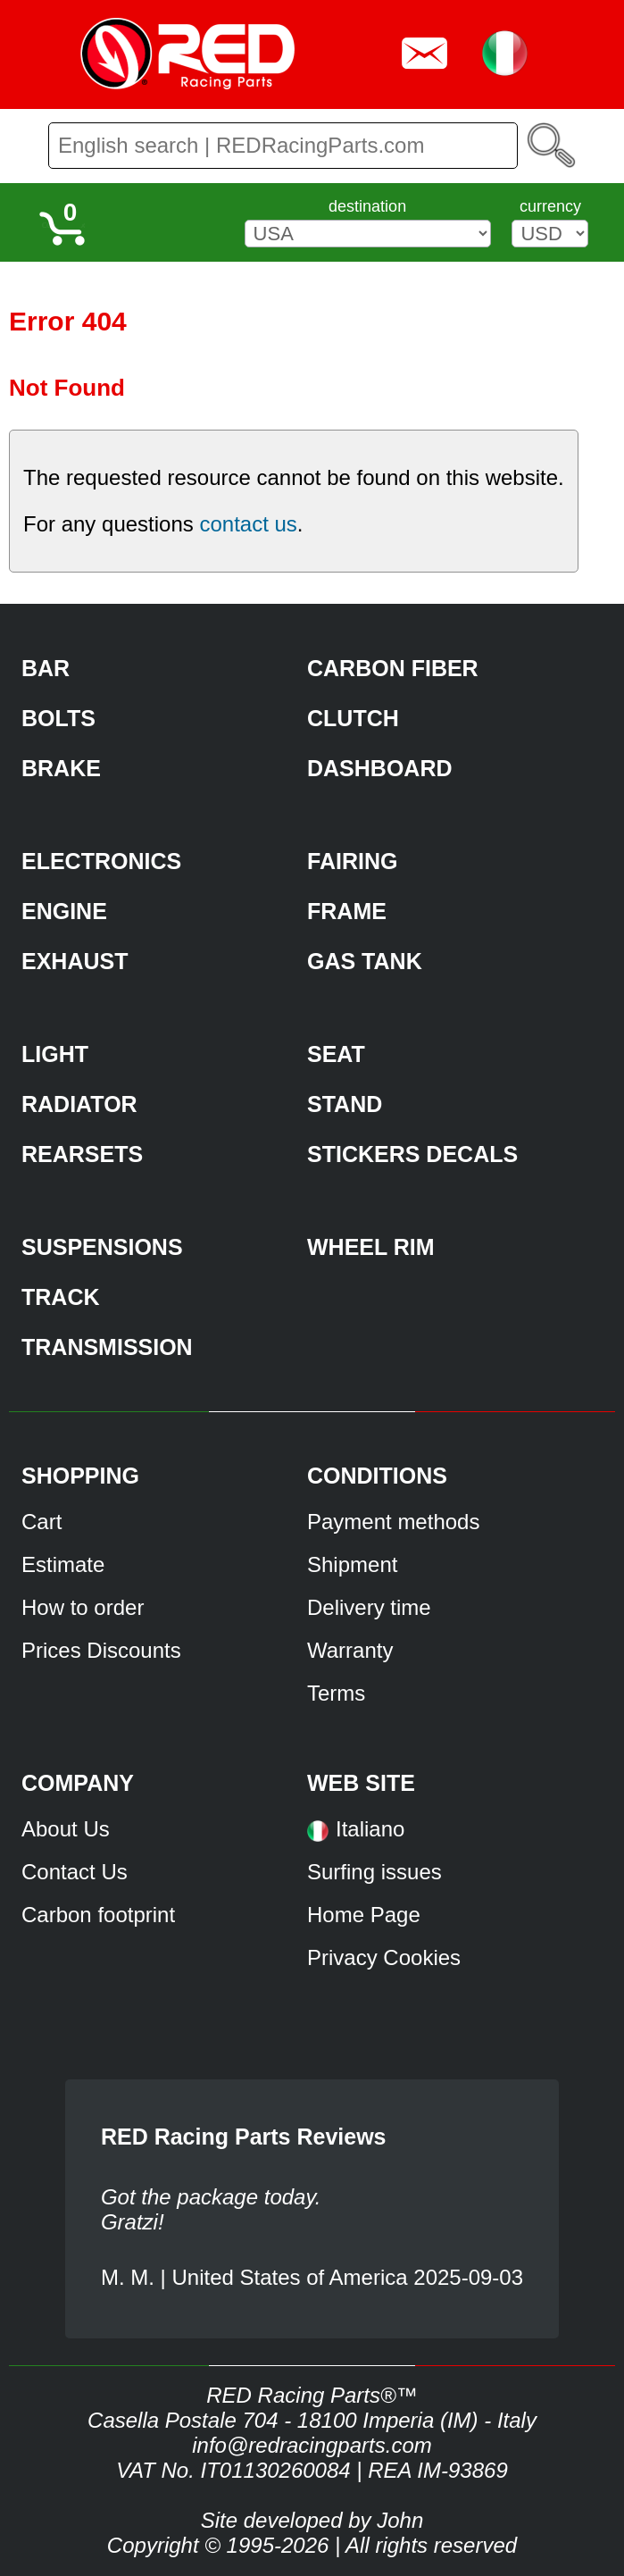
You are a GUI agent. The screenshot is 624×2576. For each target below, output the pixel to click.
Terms (336, 1693)
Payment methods (393, 1522)
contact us (247, 524)
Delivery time (369, 1607)
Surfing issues (374, 1872)
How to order (82, 1607)
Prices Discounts (101, 1650)
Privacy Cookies (384, 1957)
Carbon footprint (98, 1915)
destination (367, 206)
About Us (65, 1829)
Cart (41, 1522)
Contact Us (74, 1872)
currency (550, 206)
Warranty (350, 1650)
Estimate (62, 1564)
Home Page (363, 1915)
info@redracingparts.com (311, 2445)
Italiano (370, 1829)
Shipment (352, 1564)
